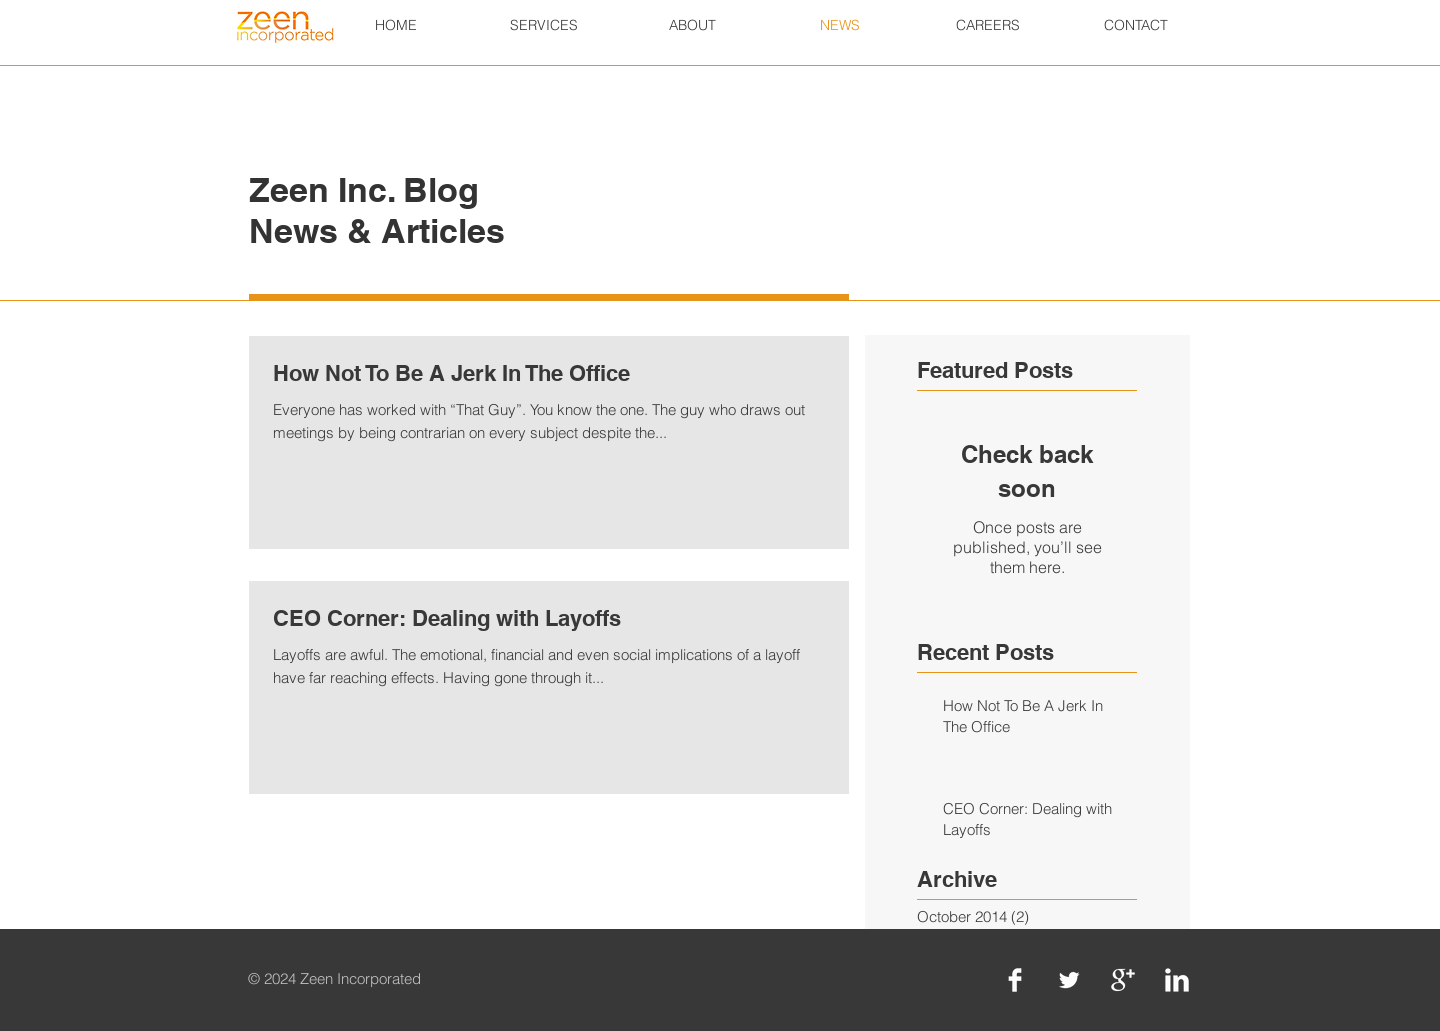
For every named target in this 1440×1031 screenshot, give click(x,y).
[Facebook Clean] (1015, 980)
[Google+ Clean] (1123, 980)
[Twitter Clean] (1069, 980)
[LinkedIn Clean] (1177, 980)
